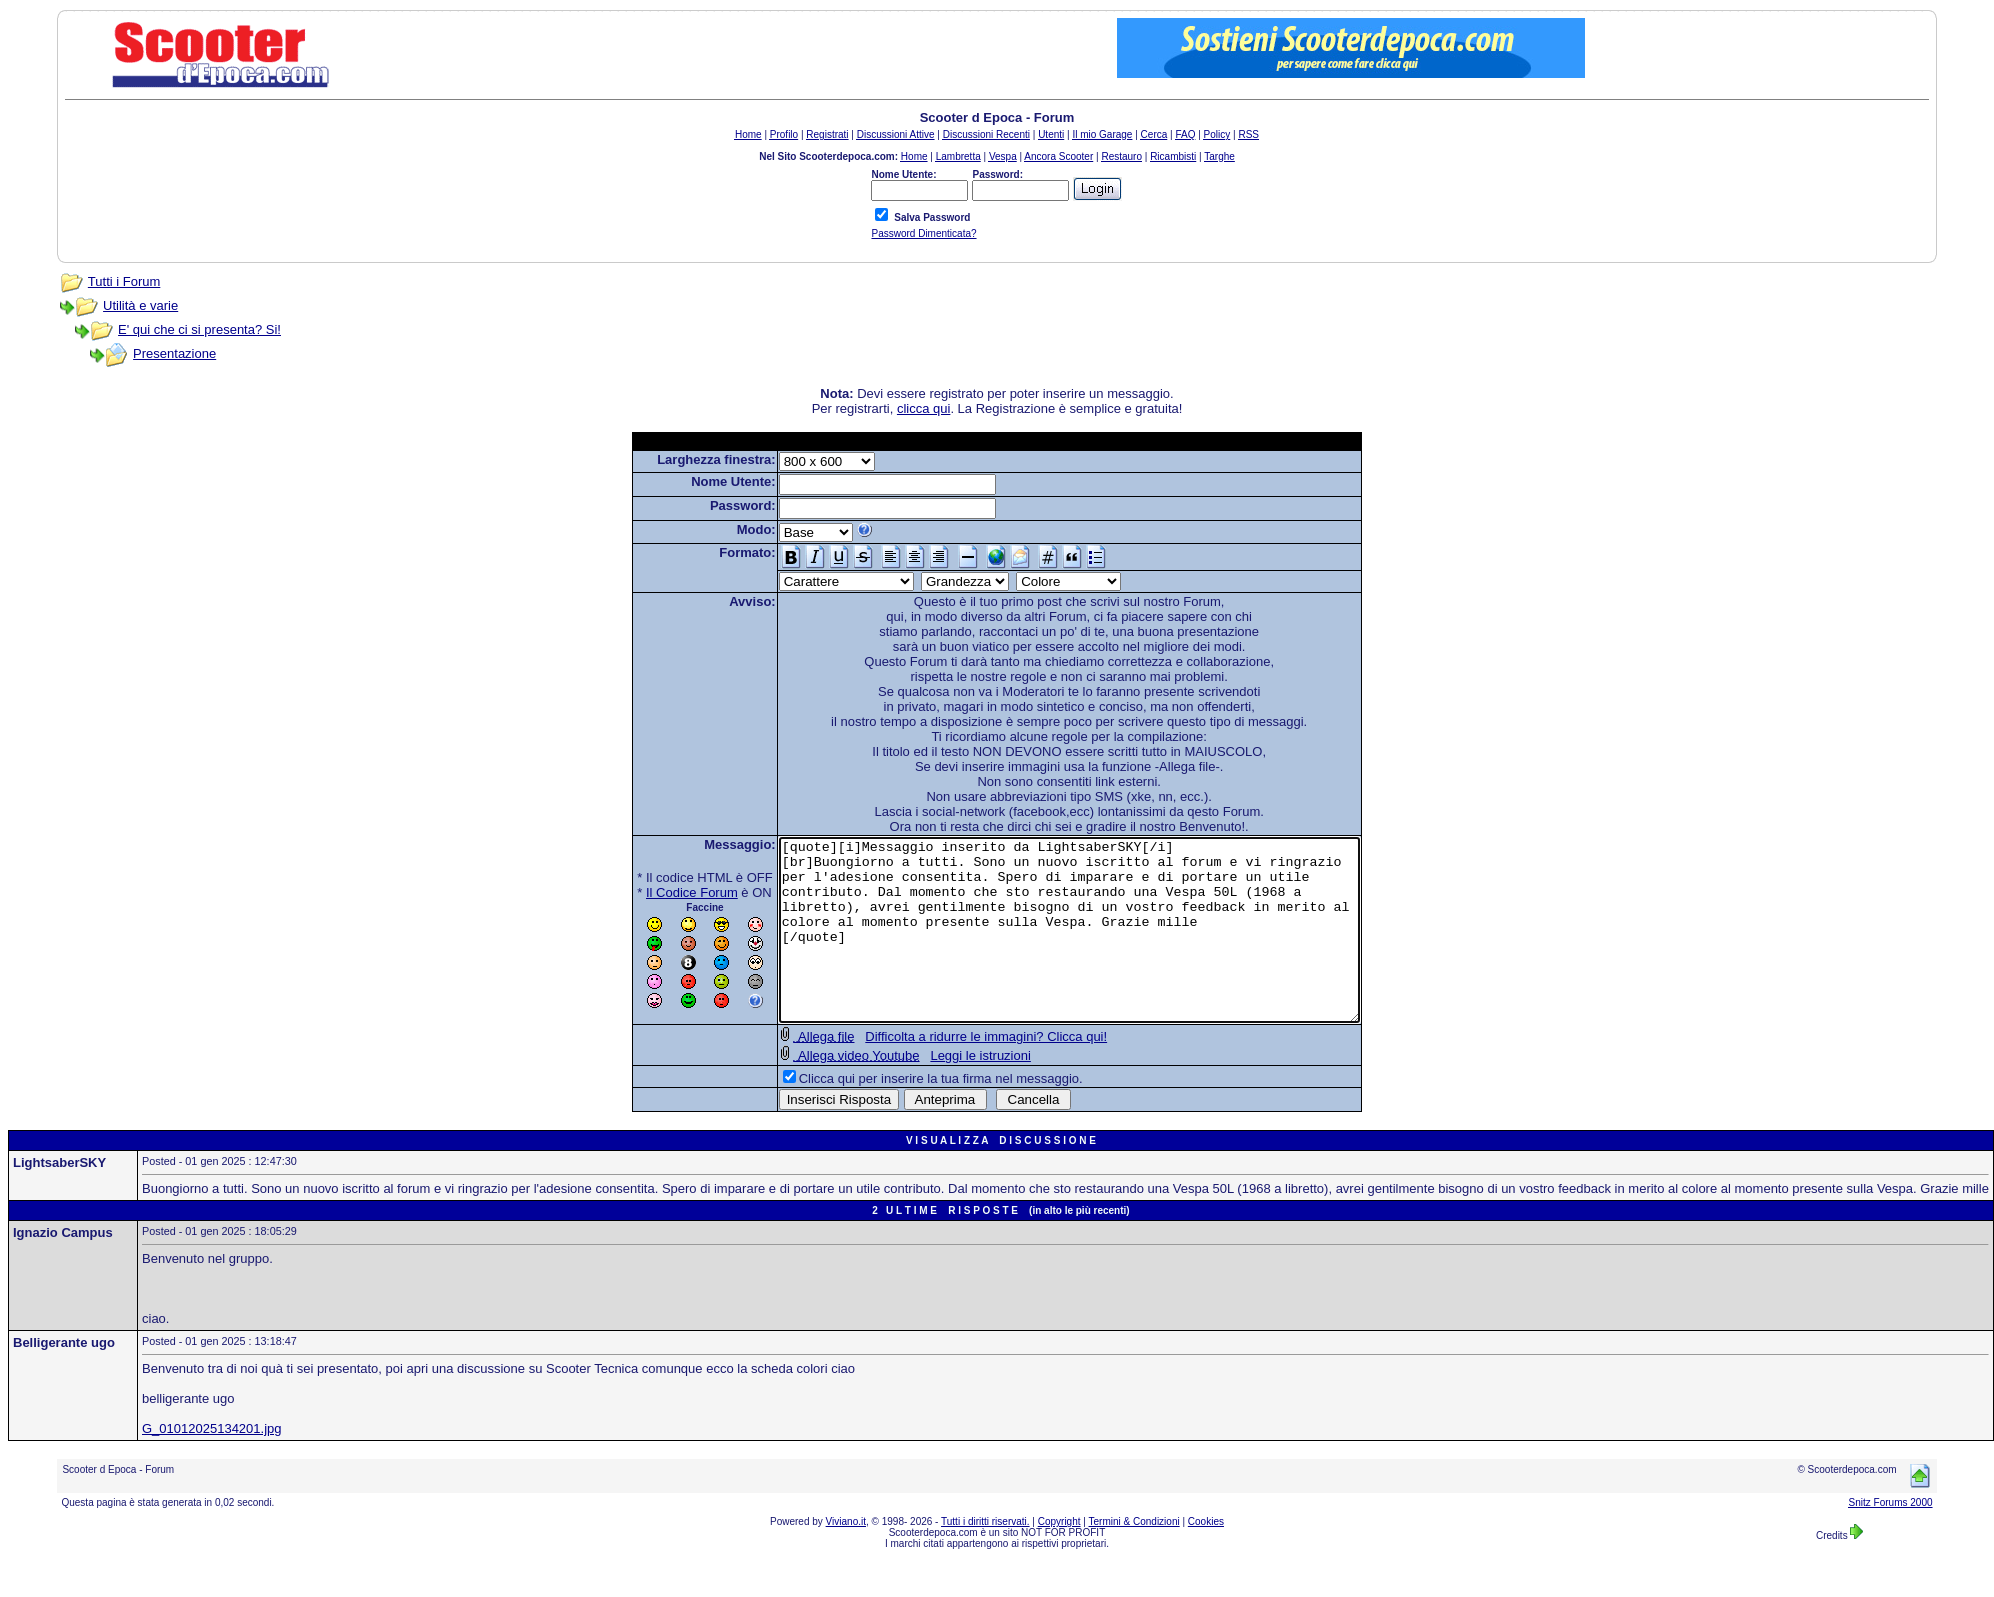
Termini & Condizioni (1134, 1557)
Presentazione (174, 353)
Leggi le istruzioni (945, 1091)
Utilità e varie (140, 305)
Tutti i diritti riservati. (985, 1557)
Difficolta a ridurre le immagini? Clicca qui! (951, 1072)
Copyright (1059, 1557)
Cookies (1206, 1557)
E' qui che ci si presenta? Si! (199, 329)
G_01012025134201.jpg (212, 1464)
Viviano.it (846, 1557)
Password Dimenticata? (923, 233)
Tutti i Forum (124, 281)
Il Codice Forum (657, 892)
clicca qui (923, 408)
